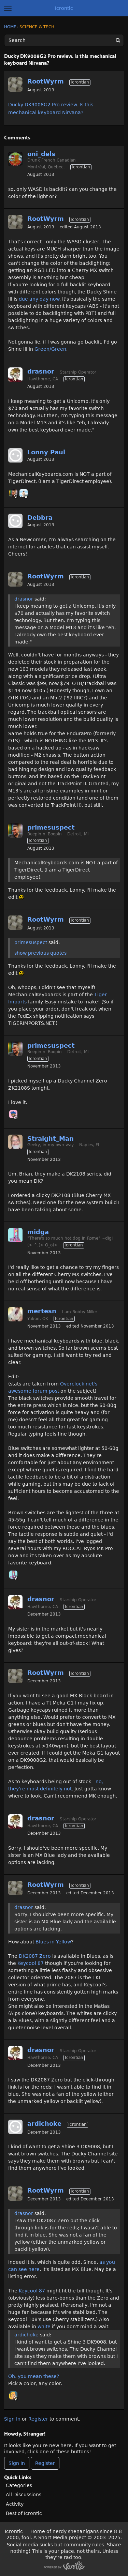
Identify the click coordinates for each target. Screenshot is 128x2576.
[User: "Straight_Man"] (15, 1142)
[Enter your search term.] (64, 40)
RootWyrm (45, 81)
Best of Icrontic (24, 2513)
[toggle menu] (8, 8)
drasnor (40, 371)
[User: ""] (15, 455)
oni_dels (41, 153)
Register (38, 2419)
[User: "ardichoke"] (15, 2127)
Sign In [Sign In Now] (17, 2463)
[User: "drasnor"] (15, 374)
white (44, 2326)
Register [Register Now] (45, 2463)
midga (38, 1232)
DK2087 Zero (35, 1956)
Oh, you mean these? (33, 2376)
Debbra (40, 517)
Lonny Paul (46, 452)
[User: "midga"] (15, 1235)
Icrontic (64, 8)
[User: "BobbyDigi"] (23, 493)
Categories (19, 2485)
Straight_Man (50, 1138)
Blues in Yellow (53, 1941)
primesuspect (51, 827)
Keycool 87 (30, 1963)
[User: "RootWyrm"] (15, 84)
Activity (15, 2504)
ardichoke (44, 2123)
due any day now (39, 299)
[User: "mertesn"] (15, 1314)
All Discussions (23, 2494)
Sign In (12, 2419)
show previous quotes (40, 953)
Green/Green (50, 349)
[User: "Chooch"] (13, 1114)
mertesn (41, 1311)
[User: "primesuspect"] (13, 493)
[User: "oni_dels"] (15, 159)
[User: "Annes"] (13, 2395)
